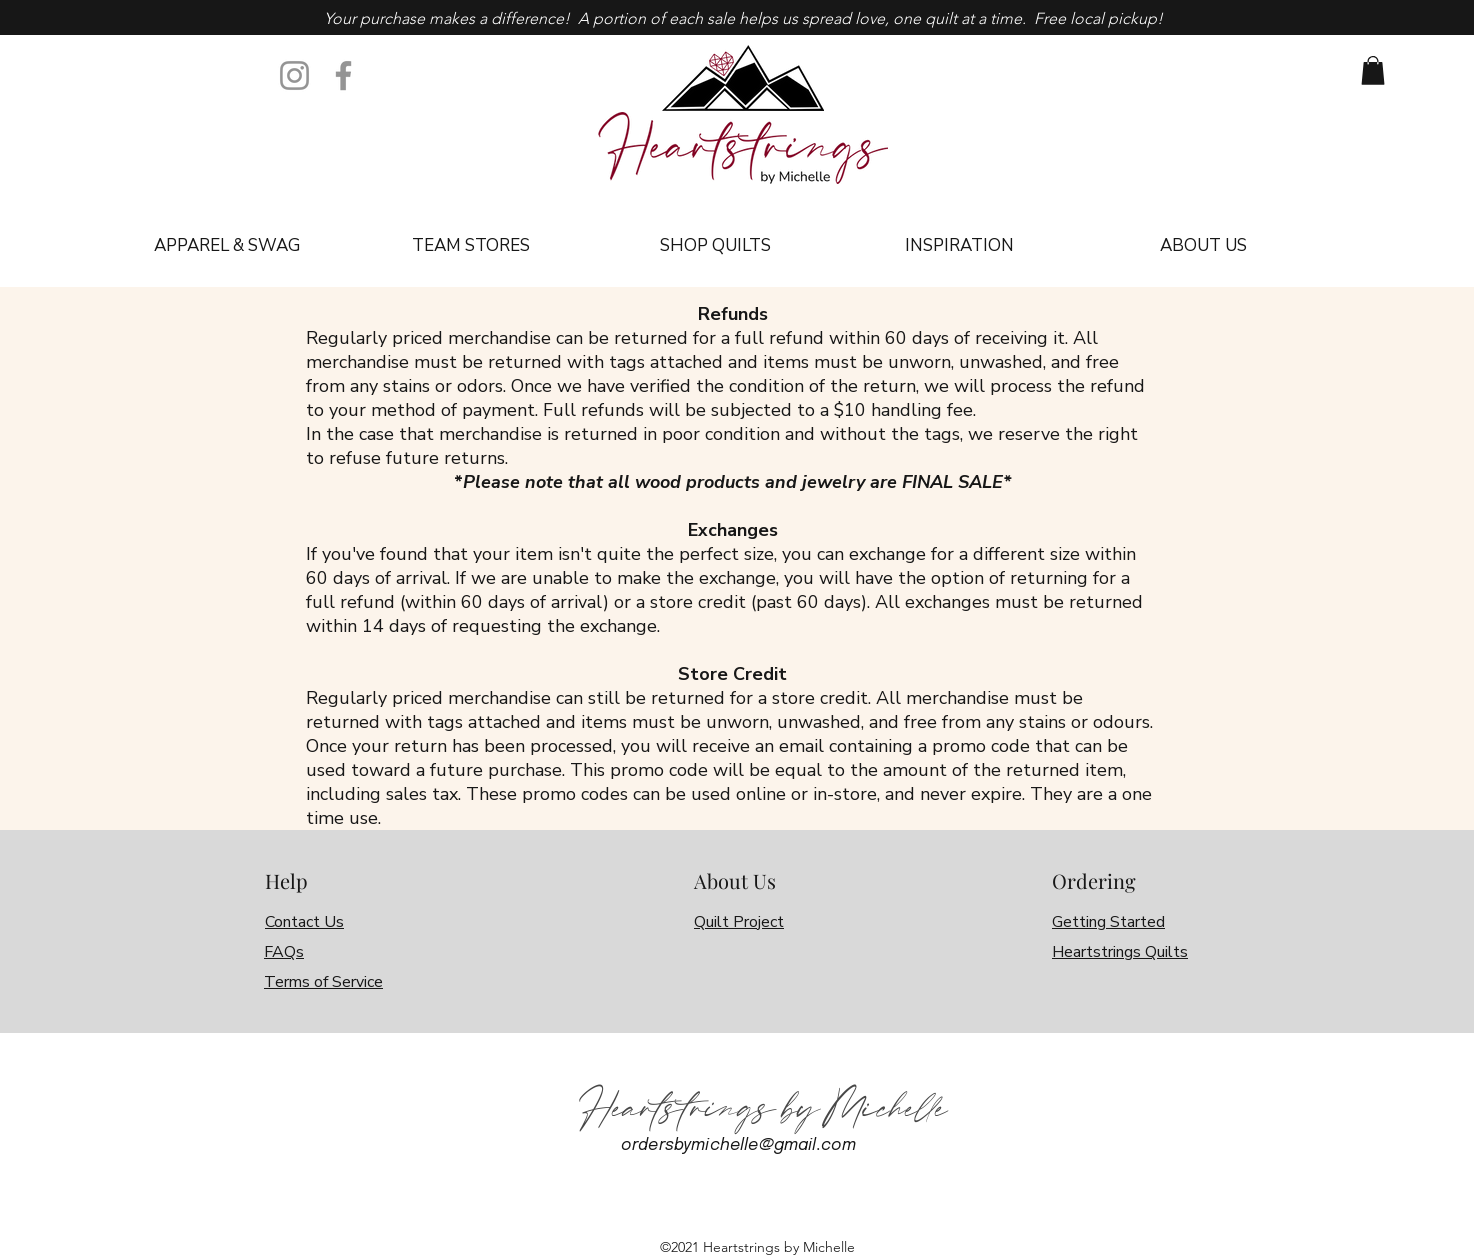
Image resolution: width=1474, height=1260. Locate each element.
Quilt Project (739, 922)
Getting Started (1108, 922)
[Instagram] (294, 75)
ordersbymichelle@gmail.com (738, 1145)
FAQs (284, 952)
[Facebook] (343, 75)
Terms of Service (323, 982)
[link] (1373, 70)
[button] (226, 246)
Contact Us (304, 922)
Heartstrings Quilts (1120, 952)
